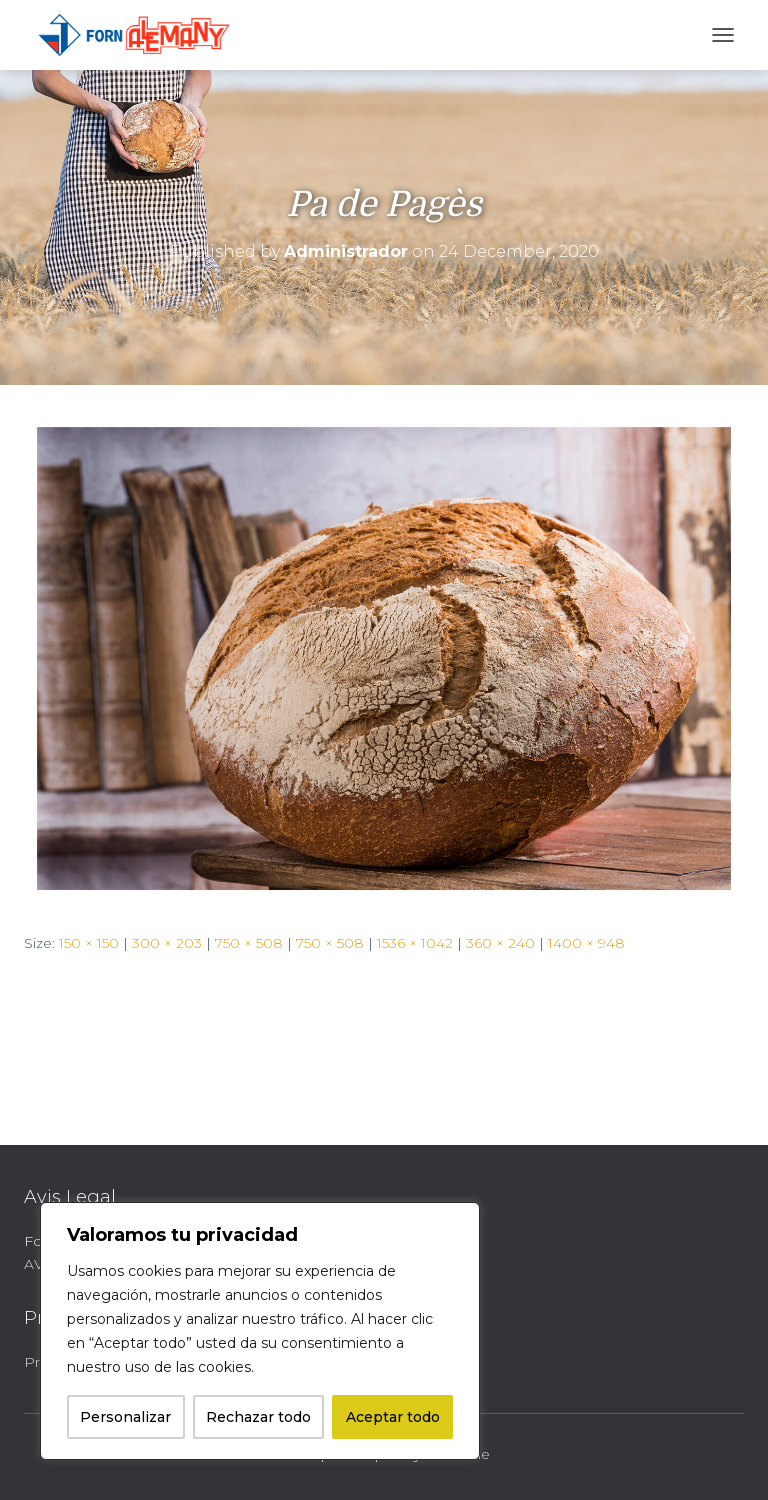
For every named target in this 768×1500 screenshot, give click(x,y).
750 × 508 (249, 943)
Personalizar (125, 1417)
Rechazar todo (258, 1417)
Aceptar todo (393, 1417)
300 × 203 (167, 943)
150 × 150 (89, 943)
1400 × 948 (586, 943)
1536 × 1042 (415, 943)
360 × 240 (500, 943)
